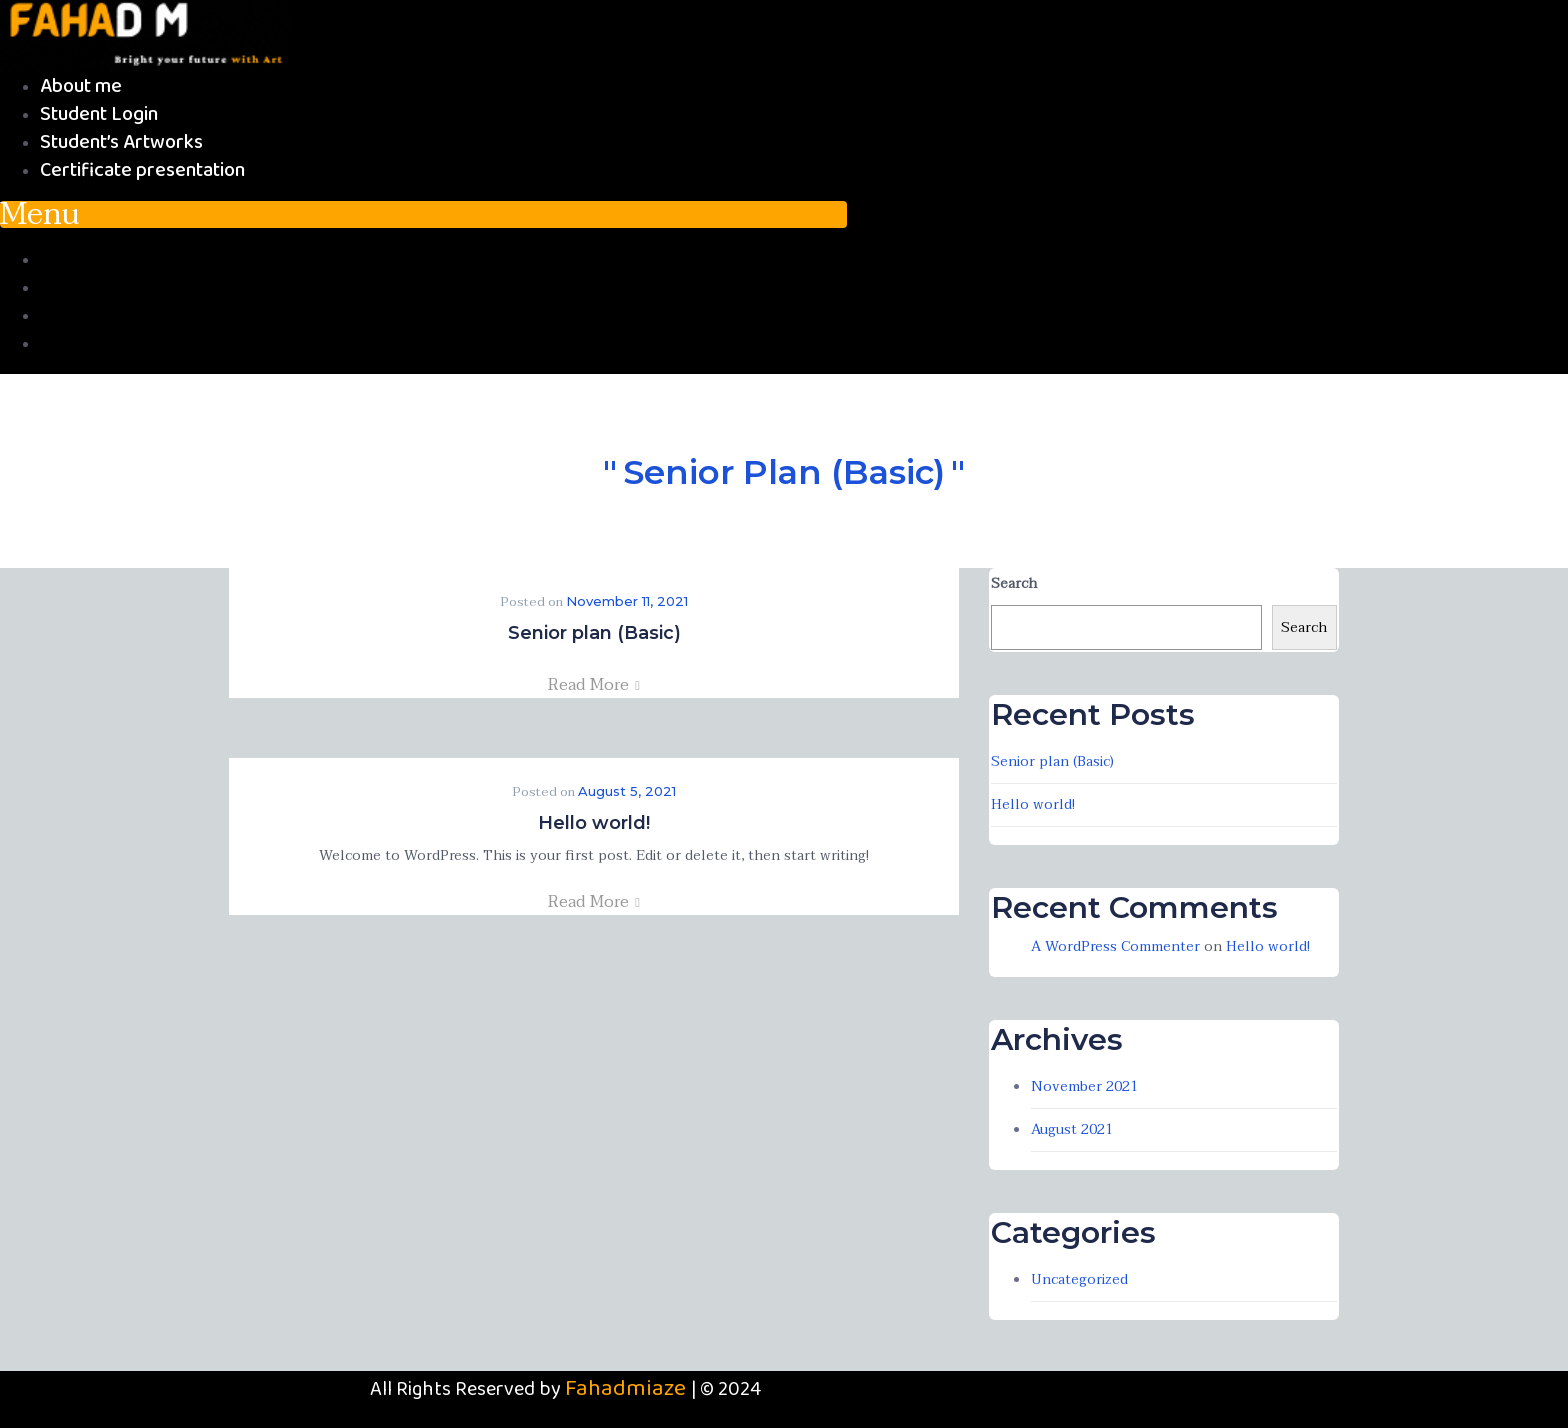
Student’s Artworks (121, 142)
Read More (594, 685)
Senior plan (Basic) (594, 633)
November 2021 (1084, 1086)
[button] (423, 214)
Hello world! (594, 823)
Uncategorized (1079, 1279)
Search (1014, 583)
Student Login (99, 114)
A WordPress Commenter (1115, 946)
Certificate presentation (142, 170)
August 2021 (1072, 1129)
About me (81, 86)
